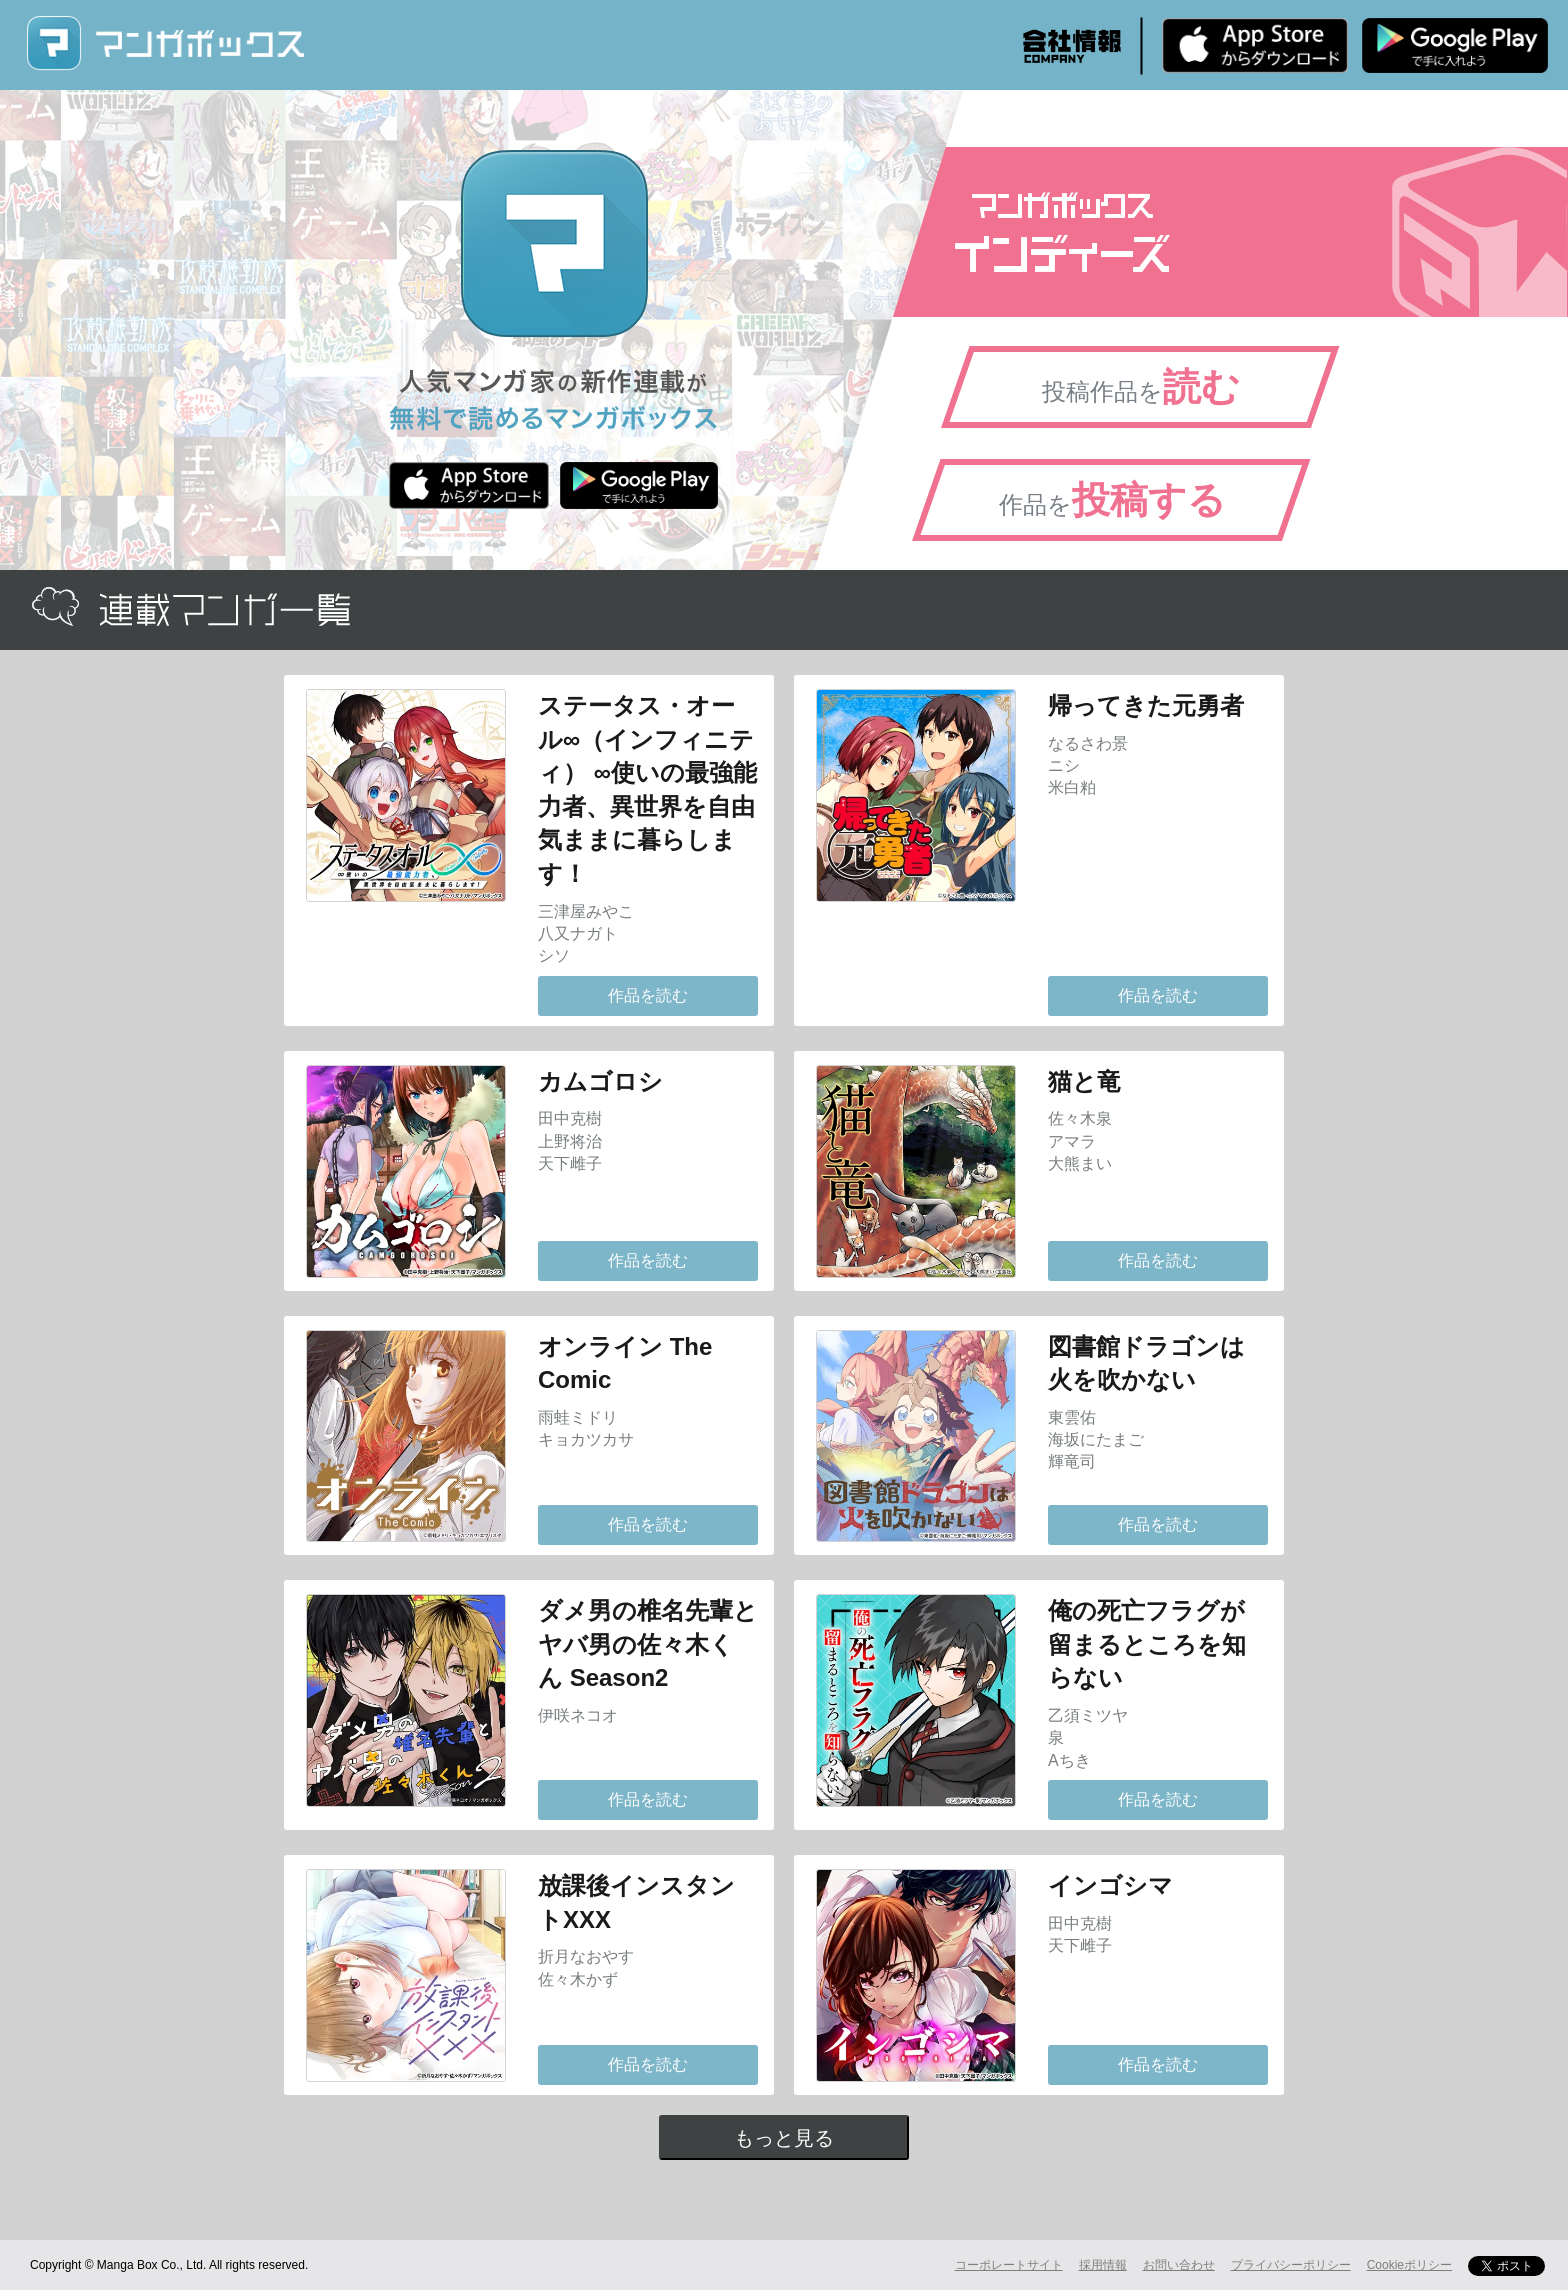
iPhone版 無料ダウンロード (1255, 45)
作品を (1112, 500)
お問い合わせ (1179, 2265)
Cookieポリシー (1409, 2265)
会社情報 (1072, 46)
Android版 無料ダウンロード (1455, 45)
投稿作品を (1141, 387)
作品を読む (648, 995)
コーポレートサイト (1009, 2265)
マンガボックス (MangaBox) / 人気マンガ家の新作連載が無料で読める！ (165, 43)
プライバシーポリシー (1291, 2265)
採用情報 (1103, 2265)
